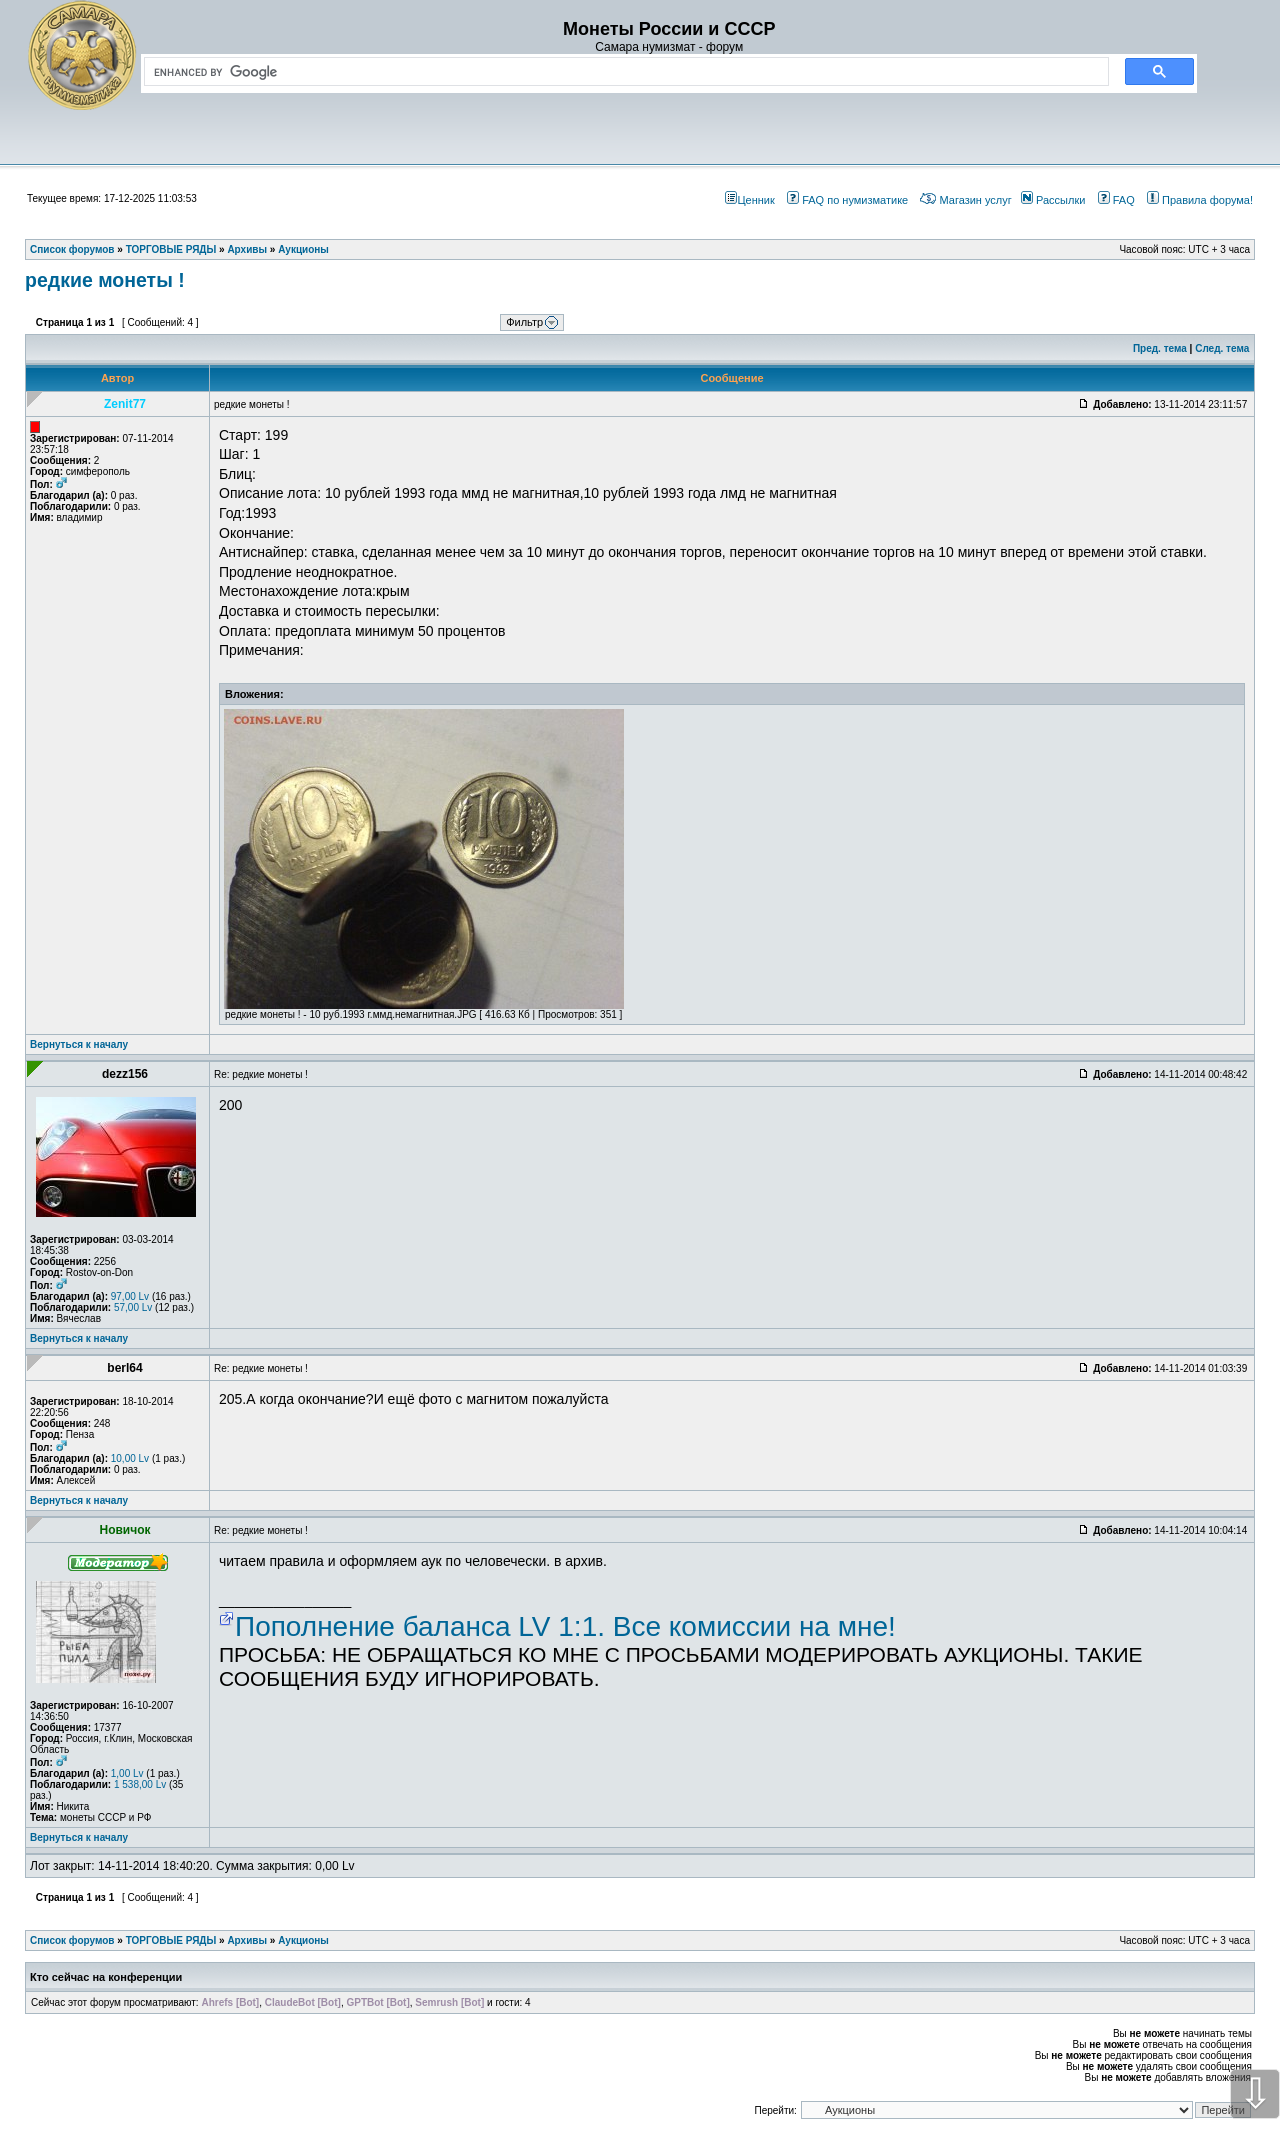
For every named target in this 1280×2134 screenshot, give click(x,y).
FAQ (1116, 200)
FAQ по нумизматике (847, 200)
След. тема (1222, 348)
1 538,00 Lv (140, 1784)
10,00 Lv (130, 1458)
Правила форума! (1200, 200)
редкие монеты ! (105, 280)
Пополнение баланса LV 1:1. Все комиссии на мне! (565, 1626)
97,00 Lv (130, 1296)
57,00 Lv (133, 1307)
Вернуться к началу (79, 1044)
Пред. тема (1160, 348)
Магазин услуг (965, 200)
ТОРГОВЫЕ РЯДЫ (171, 1940)
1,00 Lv (127, 1773)
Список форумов (72, 1940)
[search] (622, 72)
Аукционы (303, 1940)
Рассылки (1053, 200)
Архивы (247, 1940)
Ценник (749, 200)
